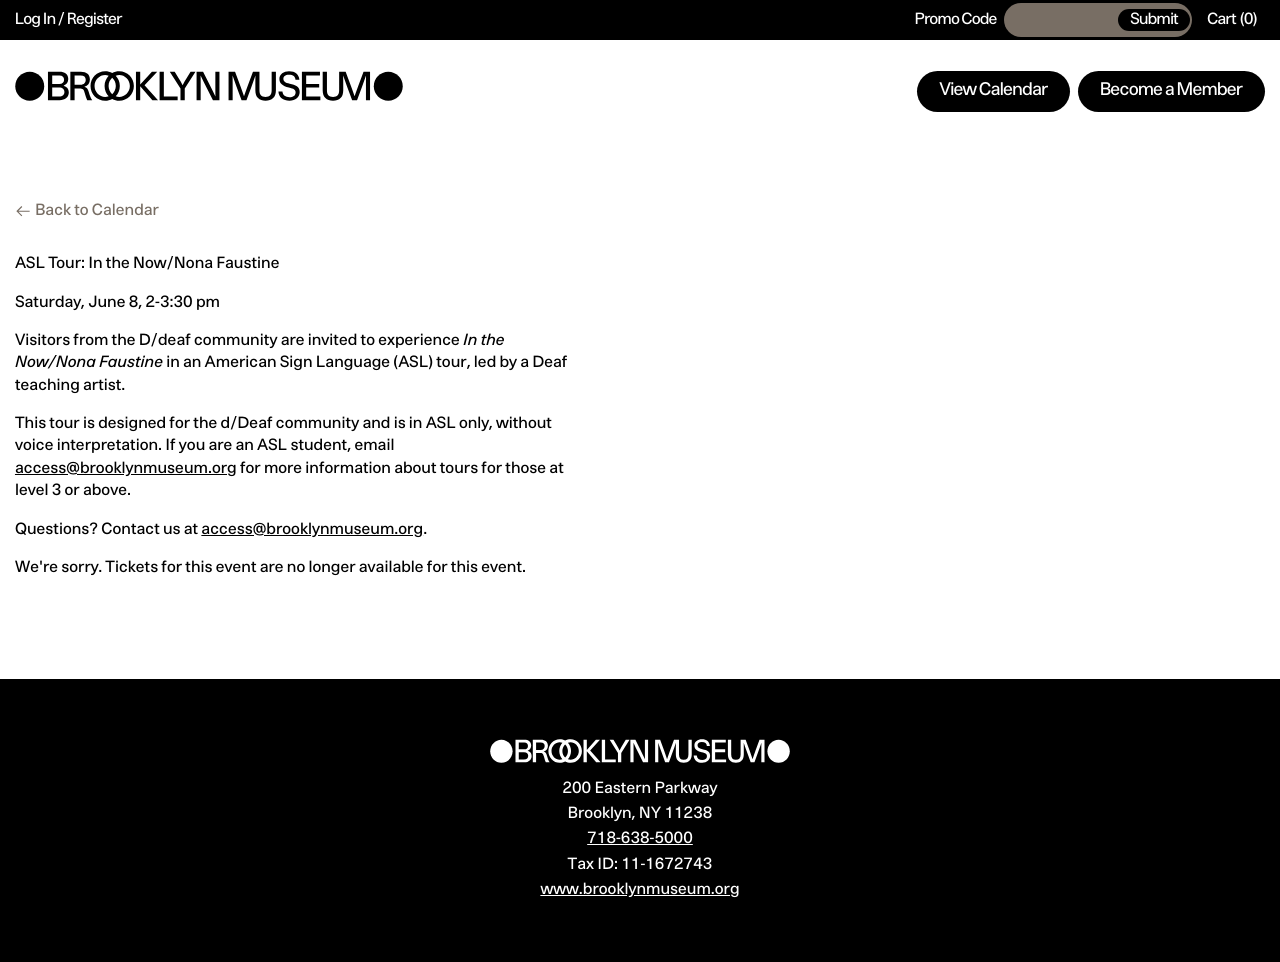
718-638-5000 (640, 839)
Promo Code (956, 20)
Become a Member (1171, 91)
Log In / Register (68, 20)
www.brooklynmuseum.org (639, 890)
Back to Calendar (97, 211)
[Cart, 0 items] (1232, 20)
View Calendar (994, 91)
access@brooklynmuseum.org (126, 469)
